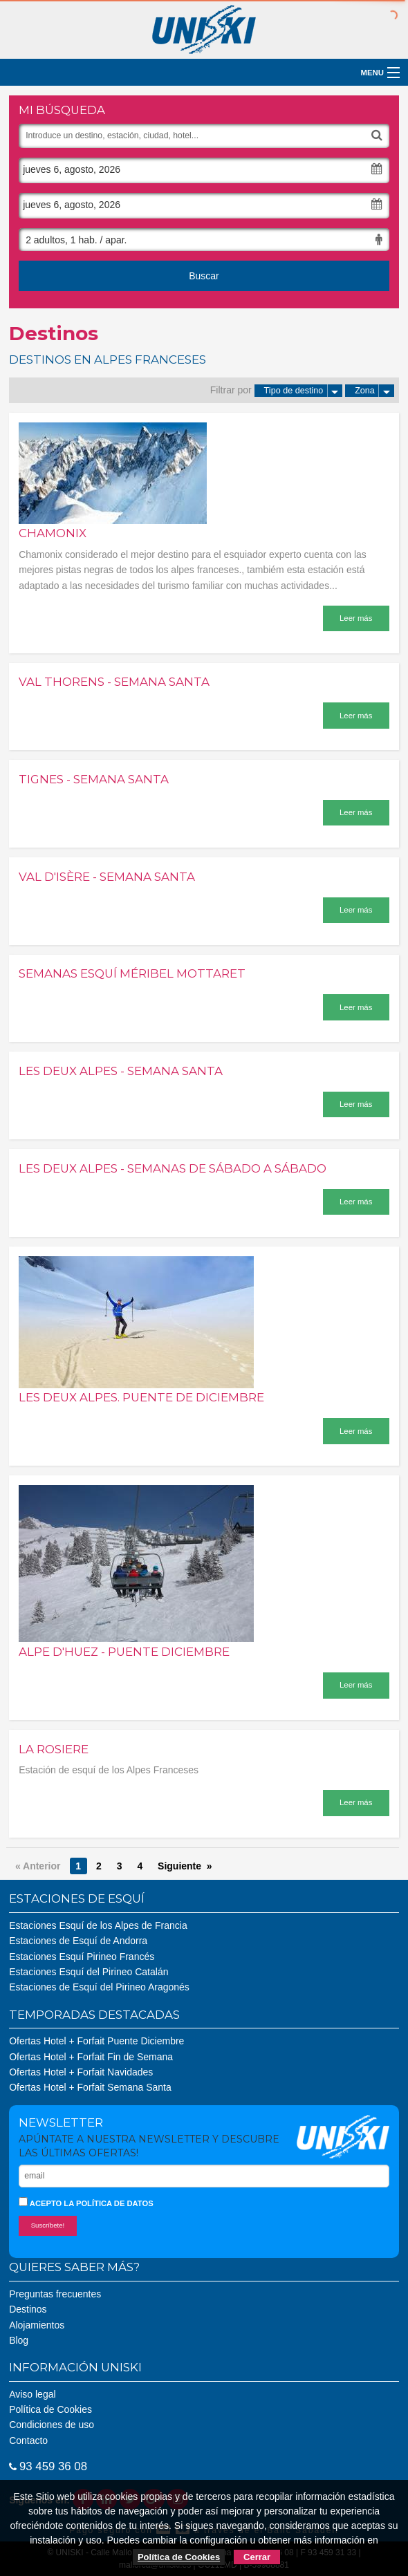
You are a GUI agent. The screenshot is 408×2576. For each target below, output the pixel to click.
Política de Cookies (50, 2409)
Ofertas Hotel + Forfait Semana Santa (90, 2087)
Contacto (28, 2440)
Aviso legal (32, 2394)
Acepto (86, 2202)
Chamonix (52, 533)
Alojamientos (36, 2325)
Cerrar (256, 2557)
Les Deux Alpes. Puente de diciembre (141, 1397)
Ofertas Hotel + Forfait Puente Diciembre (96, 2040)
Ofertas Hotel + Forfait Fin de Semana (91, 2056)
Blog (18, 2340)
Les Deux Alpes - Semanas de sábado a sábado (172, 1168)
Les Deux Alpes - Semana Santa (121, 1071)
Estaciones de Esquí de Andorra (78, 1940)
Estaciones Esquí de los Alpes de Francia (98, 1925)
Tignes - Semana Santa (94, 779)
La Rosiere (54, 1749)
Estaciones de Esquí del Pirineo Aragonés (99, 1986)
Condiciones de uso (51, 2424)
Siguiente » (185, 1866)
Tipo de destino (303, 390)
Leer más (356, 618)
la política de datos (108, 2203)
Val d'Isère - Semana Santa (107, 877)
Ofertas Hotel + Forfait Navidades (81, 2072)
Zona (374, 390)
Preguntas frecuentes (55, 2293)
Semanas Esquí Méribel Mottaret (132, 973)
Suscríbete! (48, 2225)
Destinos (27, 2309)
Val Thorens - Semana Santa (114, 682)
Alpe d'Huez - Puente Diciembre (124, 1652)
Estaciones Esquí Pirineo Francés (81, 1956)
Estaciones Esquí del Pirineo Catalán (88, 1971)
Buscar (204, 275)
